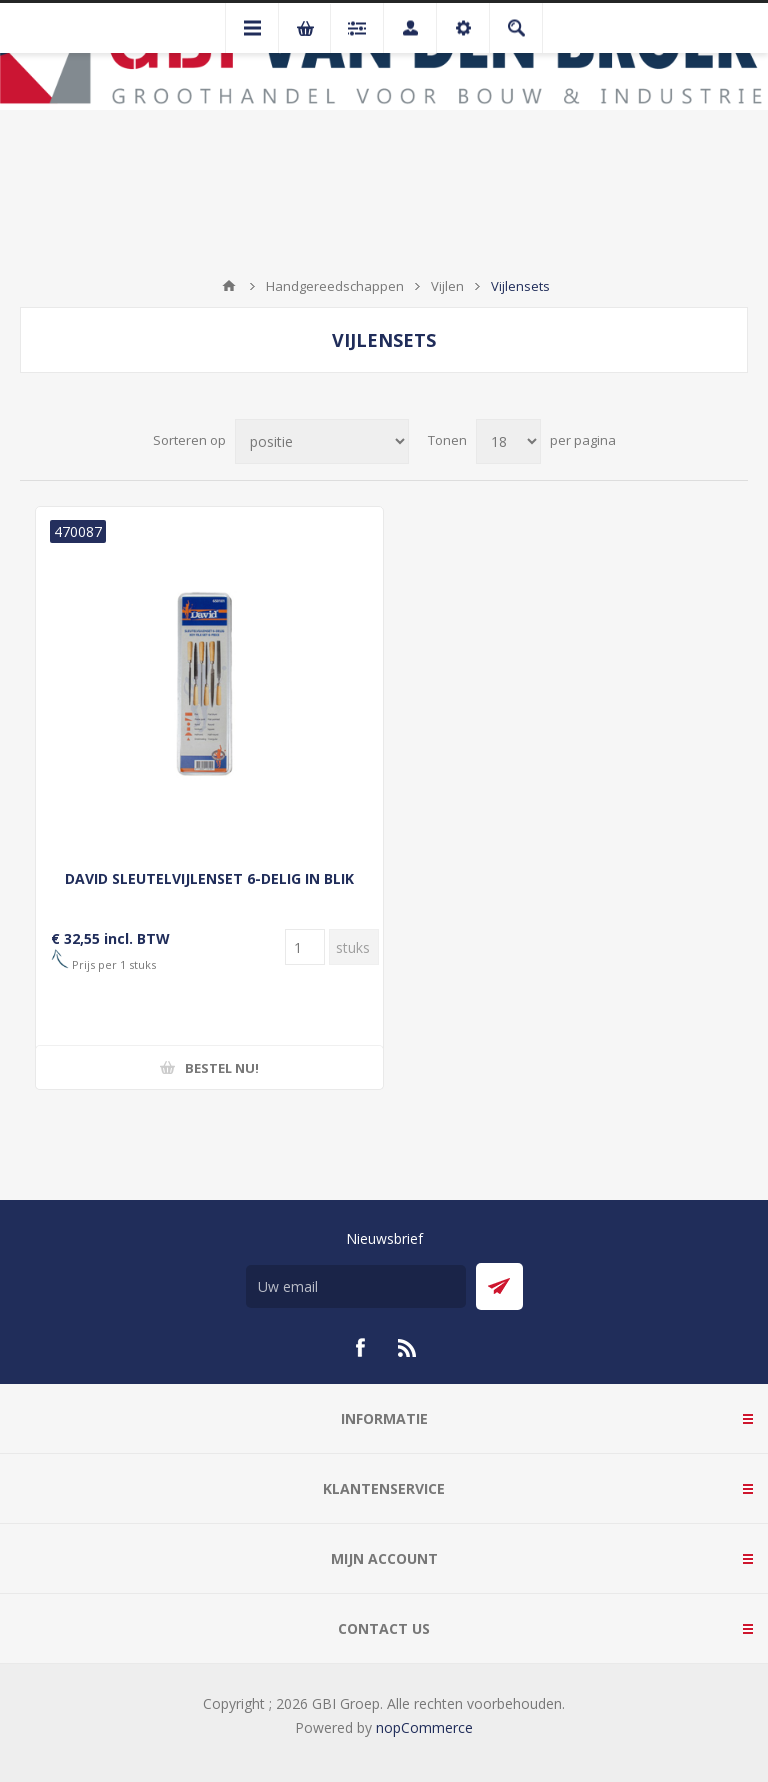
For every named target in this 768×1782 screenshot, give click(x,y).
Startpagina (229, 286)
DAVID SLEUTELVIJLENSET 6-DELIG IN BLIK (209, 878)
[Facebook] (360, 1348)
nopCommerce (424, 1727)
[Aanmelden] (356, 1286)
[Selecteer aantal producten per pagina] (508, 441)
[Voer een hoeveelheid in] (305, 947)
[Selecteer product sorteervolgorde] (322, 441)
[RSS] (408, 1348)
